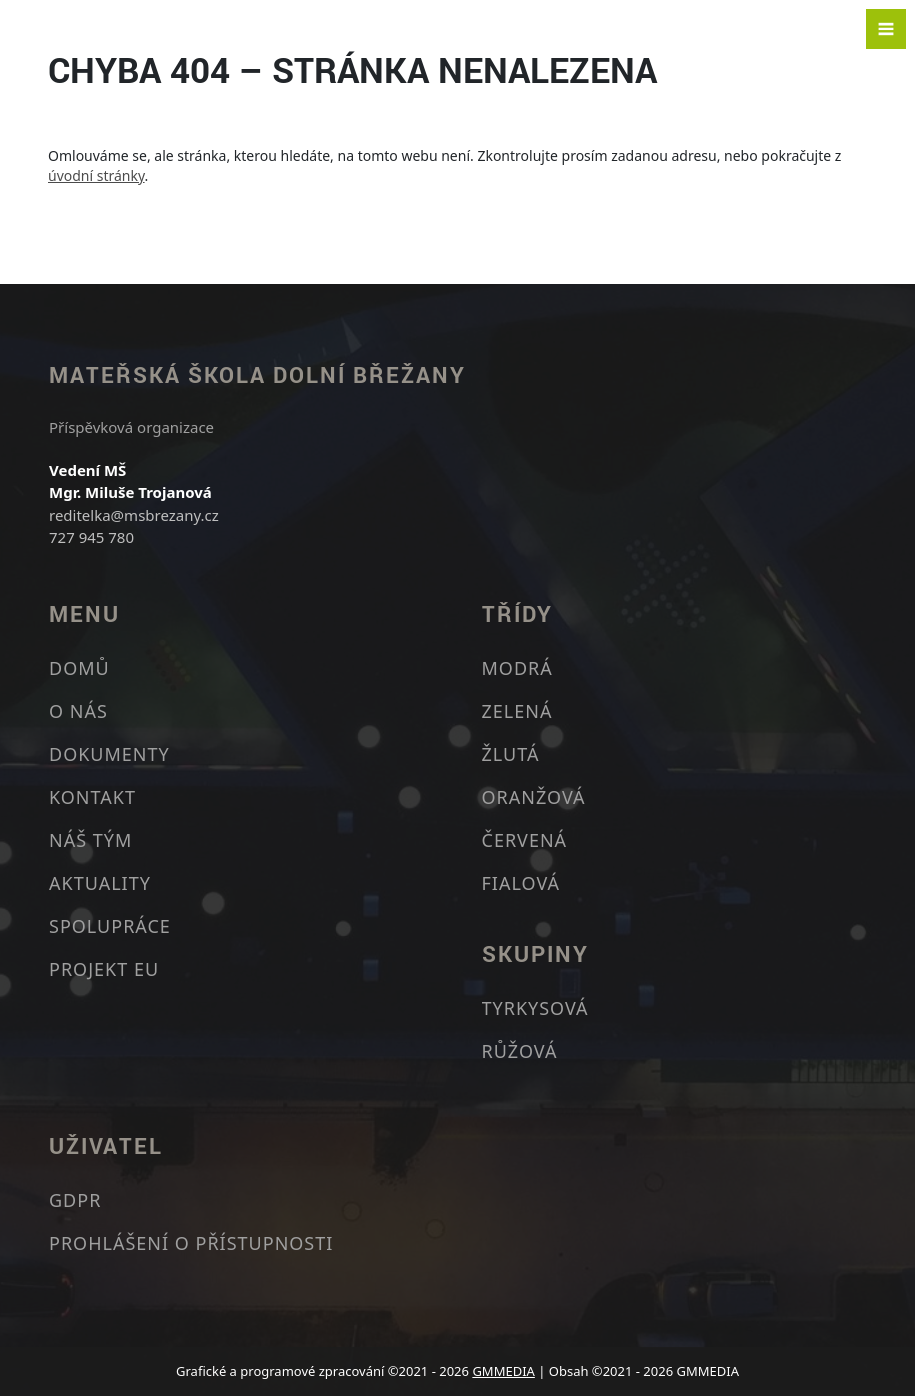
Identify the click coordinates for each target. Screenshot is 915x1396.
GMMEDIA (503, 1371)
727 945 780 (91, 537)
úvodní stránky (96, 175)
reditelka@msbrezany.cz (134, 515)
